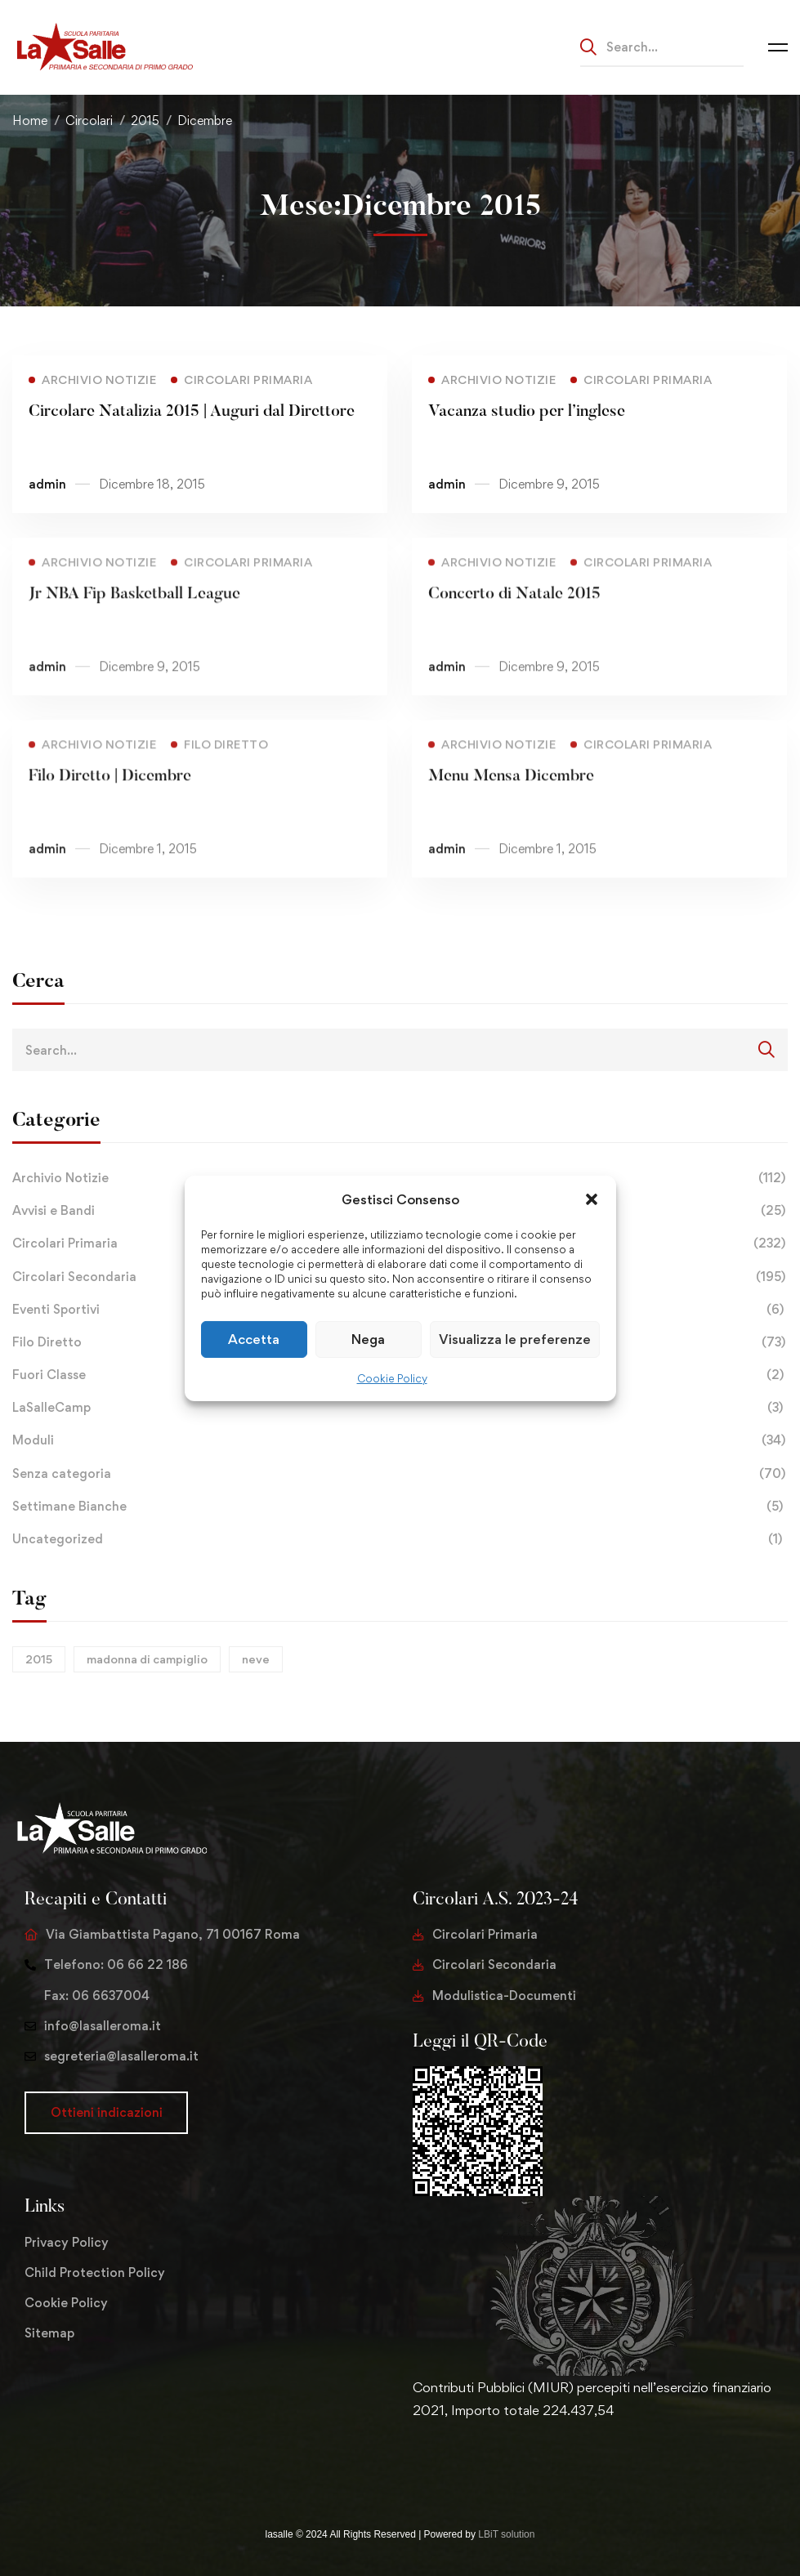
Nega (368, 1339)
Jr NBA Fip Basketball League (134, 617)
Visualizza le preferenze (515, 1339)
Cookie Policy (392, 1378)
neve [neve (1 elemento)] (256, 1659)
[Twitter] (412, 2461)
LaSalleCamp (400, 1407)
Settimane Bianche (400, 1506)
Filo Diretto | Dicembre (110, 800)
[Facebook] (438, 2461)
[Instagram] (465, 2461)
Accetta (253, 1339)
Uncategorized (400, 1539)
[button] (591, 1198)
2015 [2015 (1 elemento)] (38, 1659)
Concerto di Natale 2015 (514, 617)
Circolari (89, 120)
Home (29, 120)
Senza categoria (400, 1473)
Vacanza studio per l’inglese (526, 412)
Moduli (400, 1440)
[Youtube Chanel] (491, 2461)
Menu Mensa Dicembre (511, 800)
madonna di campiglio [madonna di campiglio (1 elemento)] (147, 1659)
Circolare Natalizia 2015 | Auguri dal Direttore (192, 412)
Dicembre (204, 120)
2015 (145, 120)
